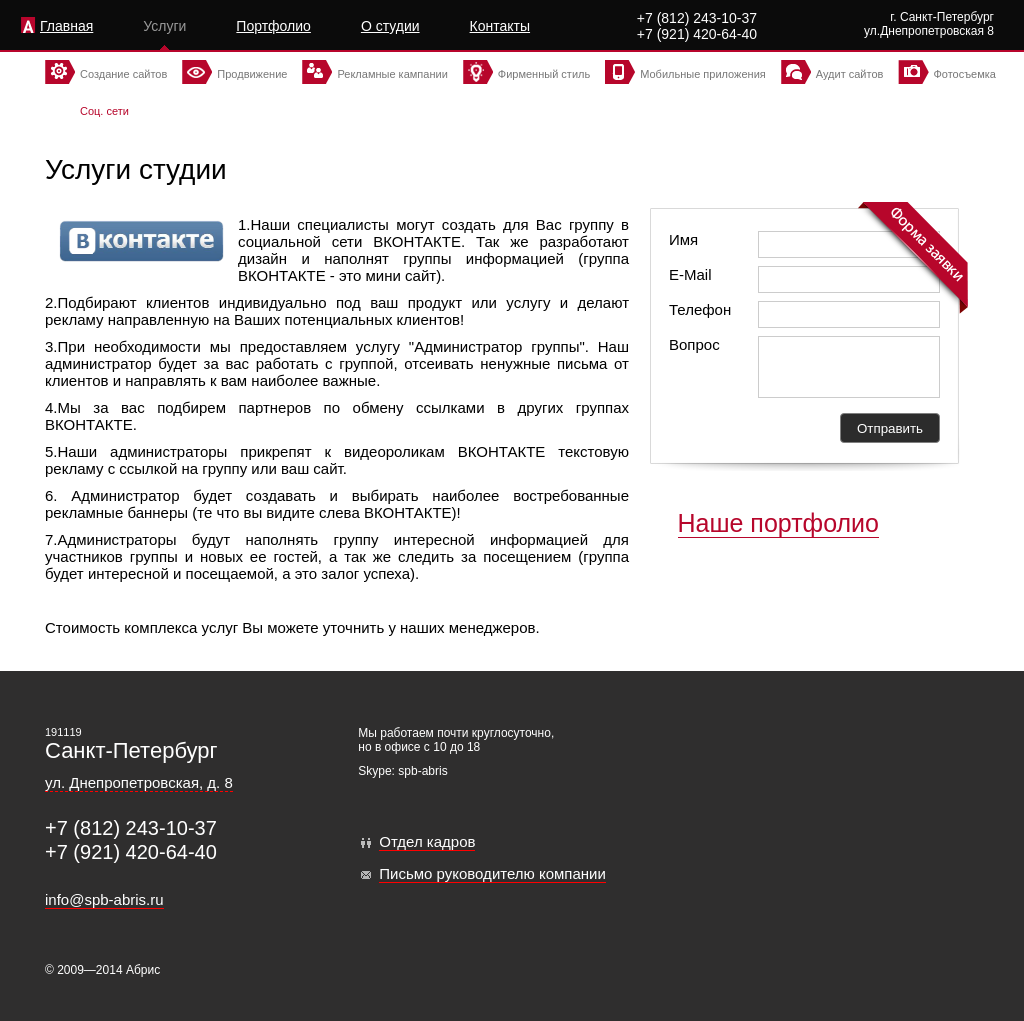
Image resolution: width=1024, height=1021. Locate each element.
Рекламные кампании (392, 74)
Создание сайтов (123, 74)
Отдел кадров (427, 841)
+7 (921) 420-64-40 (697, 34)
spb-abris (422, 771)
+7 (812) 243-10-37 (697, 18)
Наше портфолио (779, 523)
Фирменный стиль (544, 74)
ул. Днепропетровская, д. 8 (139, 782)
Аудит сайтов (850, 74)
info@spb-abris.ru (104, 899)
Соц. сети (104, 111)
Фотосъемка (964, 74)
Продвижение (252, 74)
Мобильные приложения (703, 74)
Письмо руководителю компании (492, 873)
